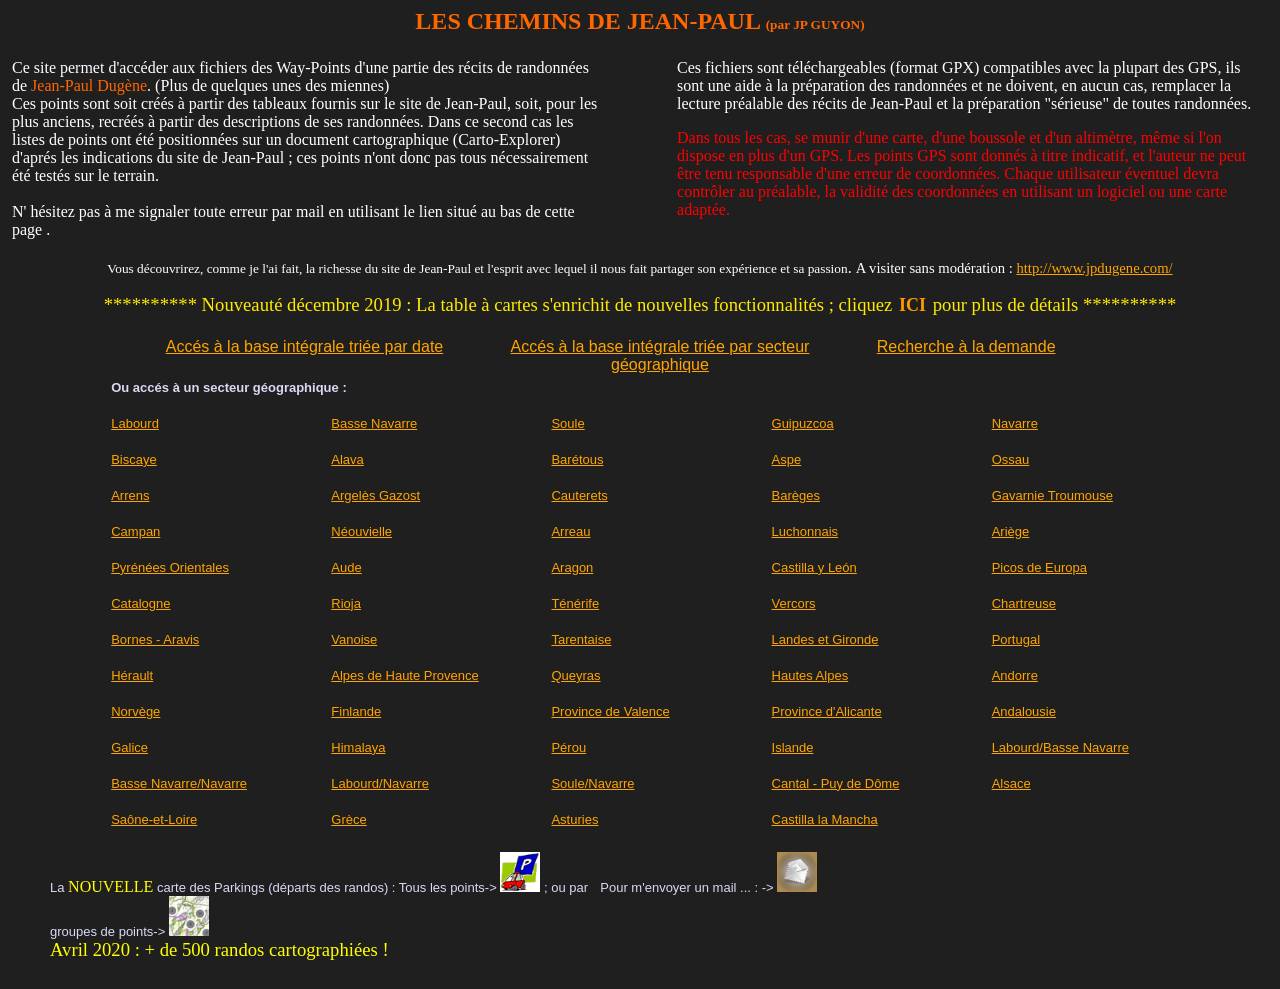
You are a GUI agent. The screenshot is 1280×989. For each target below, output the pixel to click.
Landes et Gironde (825, 639)
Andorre (1015, 675)
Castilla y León (814, 567)
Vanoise (354, 639)
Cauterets (579, 495)
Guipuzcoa (803, 423)
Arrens (130, 495)
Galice (129, 747)
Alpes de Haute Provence (404, 675)
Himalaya (358, 747)
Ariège (1011, 531)
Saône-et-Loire (154, 819)
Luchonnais (805, 531)
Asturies (574, 819)
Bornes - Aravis (155, 639)
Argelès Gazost (375, 495)
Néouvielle (361, 531)
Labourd (135, 423)
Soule (567, 423)
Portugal (1016, 639)
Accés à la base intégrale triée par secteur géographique (660, 355)
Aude (346, 567)
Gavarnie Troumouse (1052, 495)
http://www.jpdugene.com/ (1094, 268)
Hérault (132, 675)
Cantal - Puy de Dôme (836, 783)
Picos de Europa (1039, 567)
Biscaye (134, 459)
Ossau (1011, 459)
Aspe (787, 459)
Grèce (348, 819)
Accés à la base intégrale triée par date (305, 346)
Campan (135, 531)
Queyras (575, 675)
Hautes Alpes (810, 675)
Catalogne (140, 603)
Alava (347, 459)
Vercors (794, 603)
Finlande (356, 711)
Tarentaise (581, 639)
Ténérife (575, 603)
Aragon (572, 567)
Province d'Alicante (827, 711)
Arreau (570, 531)
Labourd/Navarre (380, 783)
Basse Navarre (374, 423)
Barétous (577, 459)
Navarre (1015, 423)
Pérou (568, 747)
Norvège (135, 711)
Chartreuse (1024, 603)
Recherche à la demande (966, 346)
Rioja (346, 603)
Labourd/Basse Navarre (1060, 747)
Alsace (1011, 783)
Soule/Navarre (592, 783)
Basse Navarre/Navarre (179, 783)
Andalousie (1024, 711)
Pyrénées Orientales (170, 567)
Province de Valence (610, 711)
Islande (793, 747)
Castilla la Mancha (825, 819)
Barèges (796, 495)
